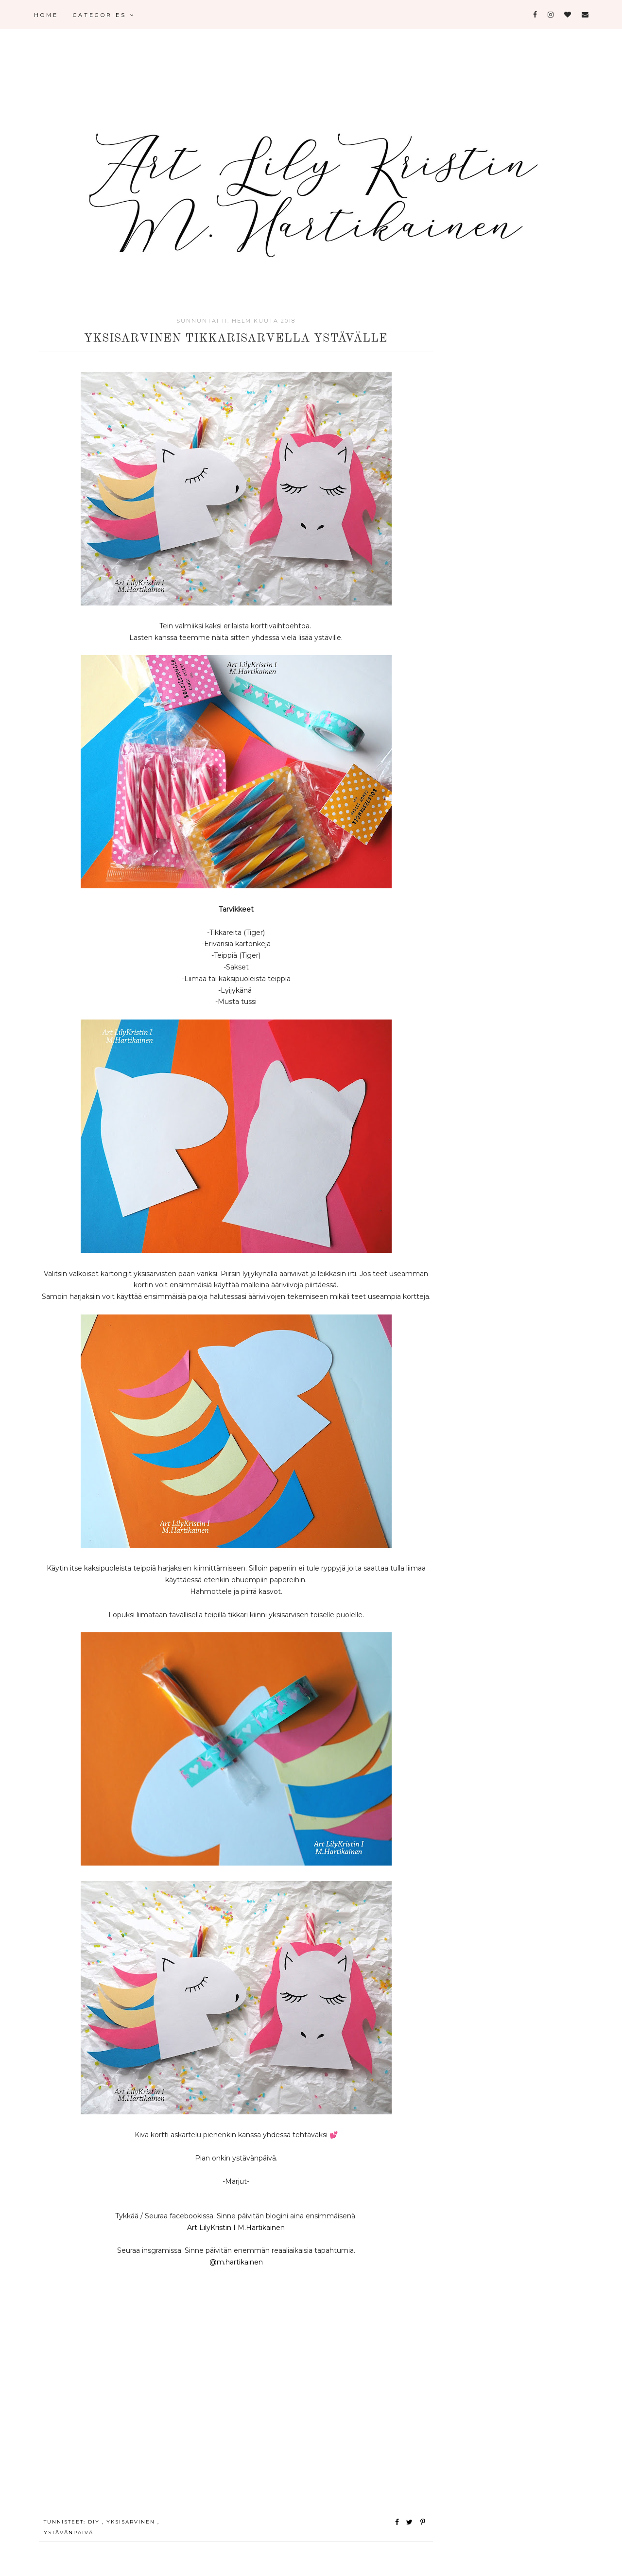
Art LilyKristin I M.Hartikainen (236, 2227)
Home (46, 15)
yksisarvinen (131, 2522)
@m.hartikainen (236, 2262)
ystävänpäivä (68, 2532)
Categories (104, 15)
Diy (95, 2522)
